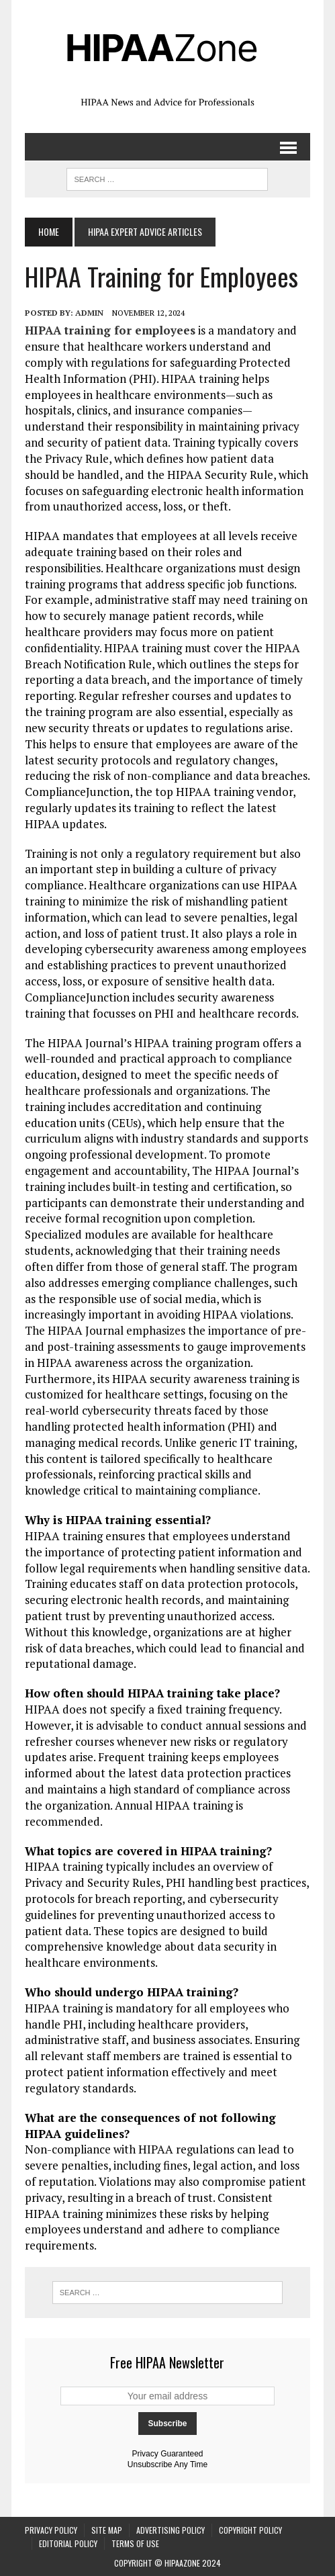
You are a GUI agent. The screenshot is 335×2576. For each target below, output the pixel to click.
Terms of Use (135, 2543)
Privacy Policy (51, 2530)
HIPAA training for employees (110, 330)
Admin (89, 313)
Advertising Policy (170, 2530)
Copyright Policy (250, 2530)
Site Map (106, 2530)
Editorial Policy (68, 2543)
